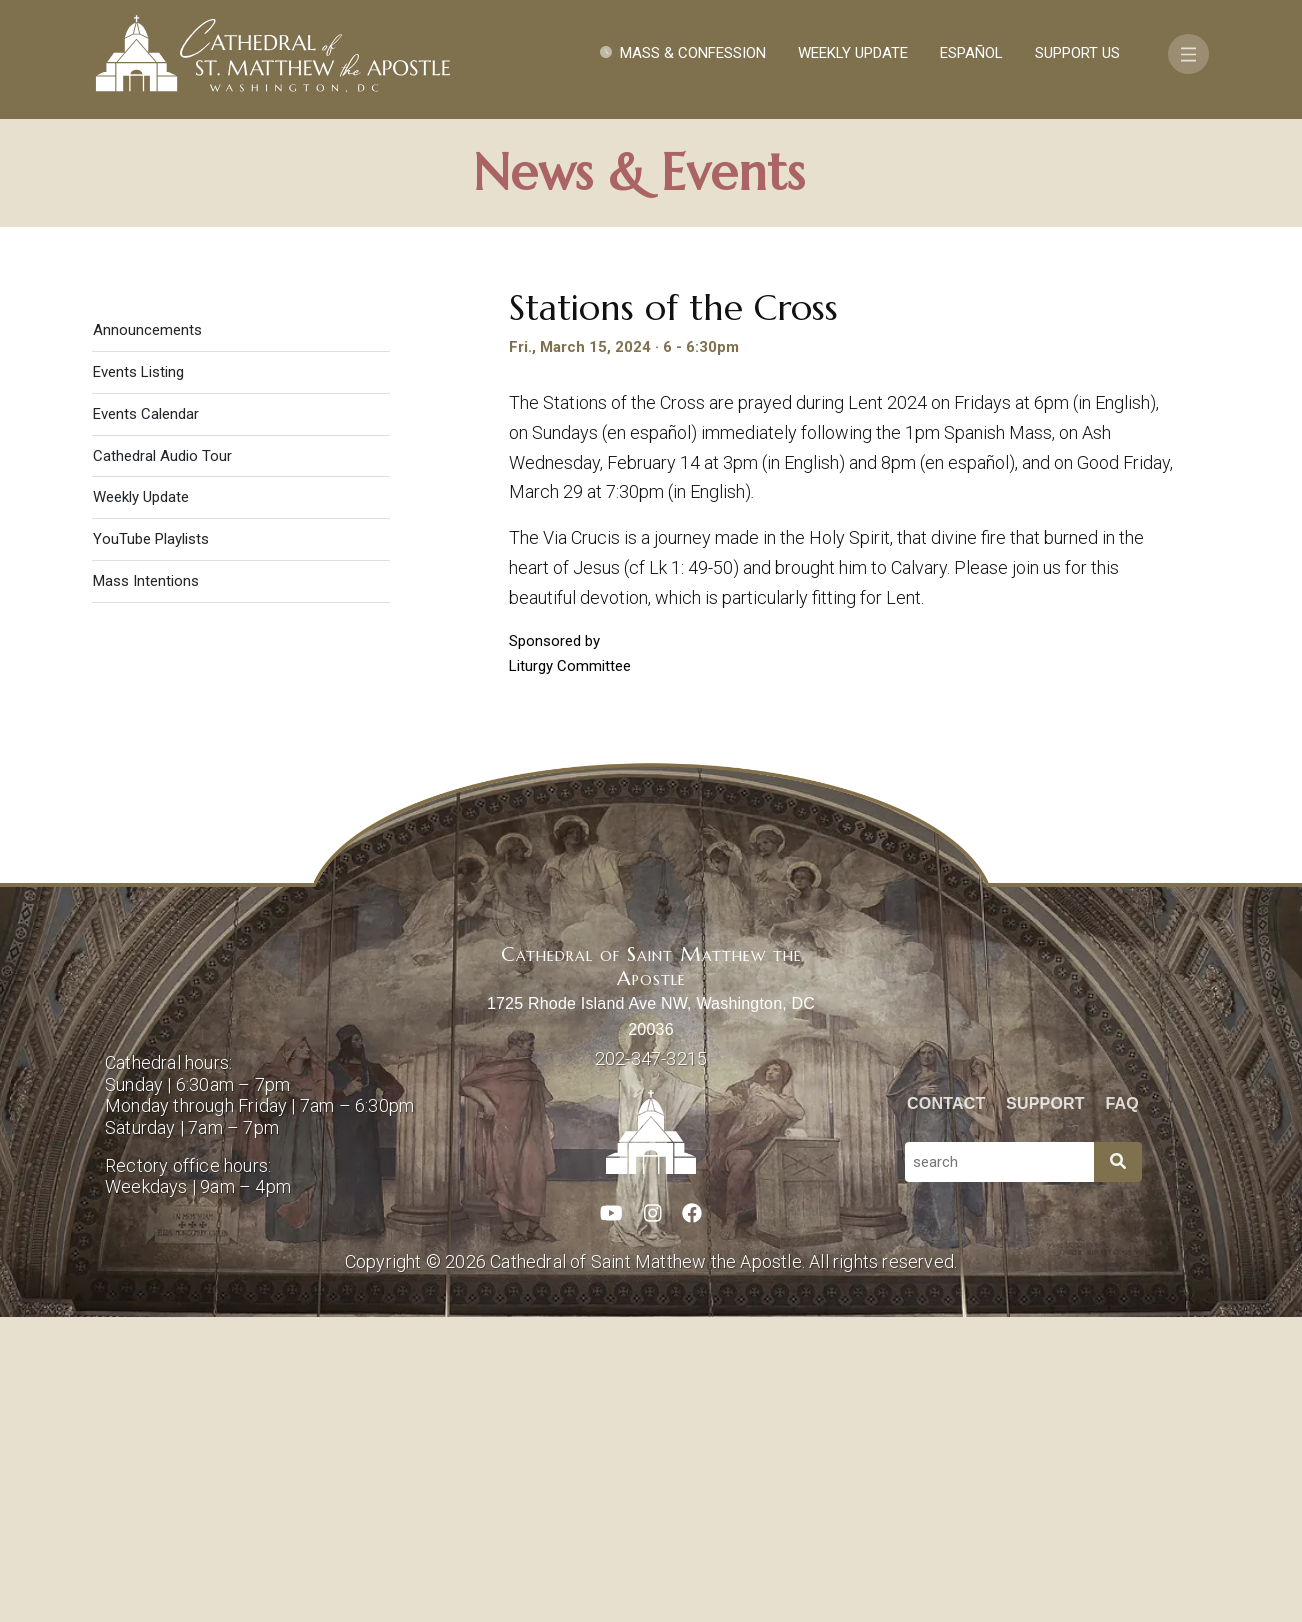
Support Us (1077, 53)
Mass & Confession (693, 53)
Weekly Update (853, 53)
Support (1045, 1409)
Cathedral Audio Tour (162, 761)
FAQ (1123, 1409)
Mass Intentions (146, 887)
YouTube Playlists (151, 845)
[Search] (1118, 1467)
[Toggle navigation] (1188, 54)
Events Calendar (146, 719)
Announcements (147, 636)
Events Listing (138, 677)
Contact (946, 1409)
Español (971, 53)
